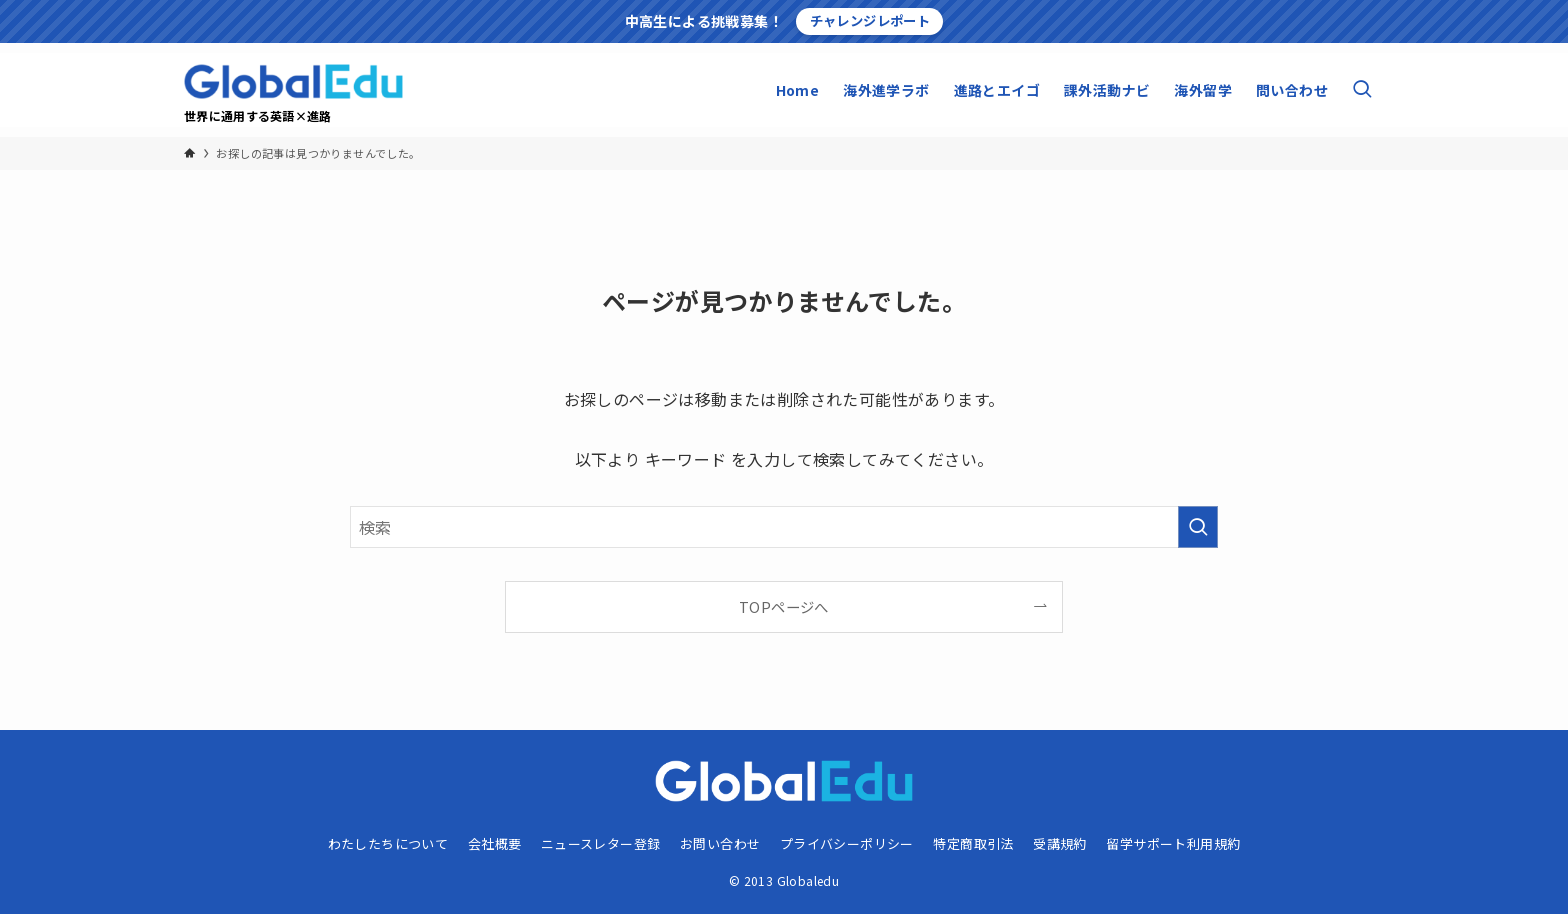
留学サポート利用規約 (1173, 843)
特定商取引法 (973, 843)
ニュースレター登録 (601, 843)
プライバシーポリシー (847, 843)
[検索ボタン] (1362, 90)
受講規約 (1060, 843)
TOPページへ (784, 606)
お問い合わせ (720, 843)
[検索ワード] (784, 527)
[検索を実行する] (1198, 527)
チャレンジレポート (870, 20)
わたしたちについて (388, 843)
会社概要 (495, 843)
